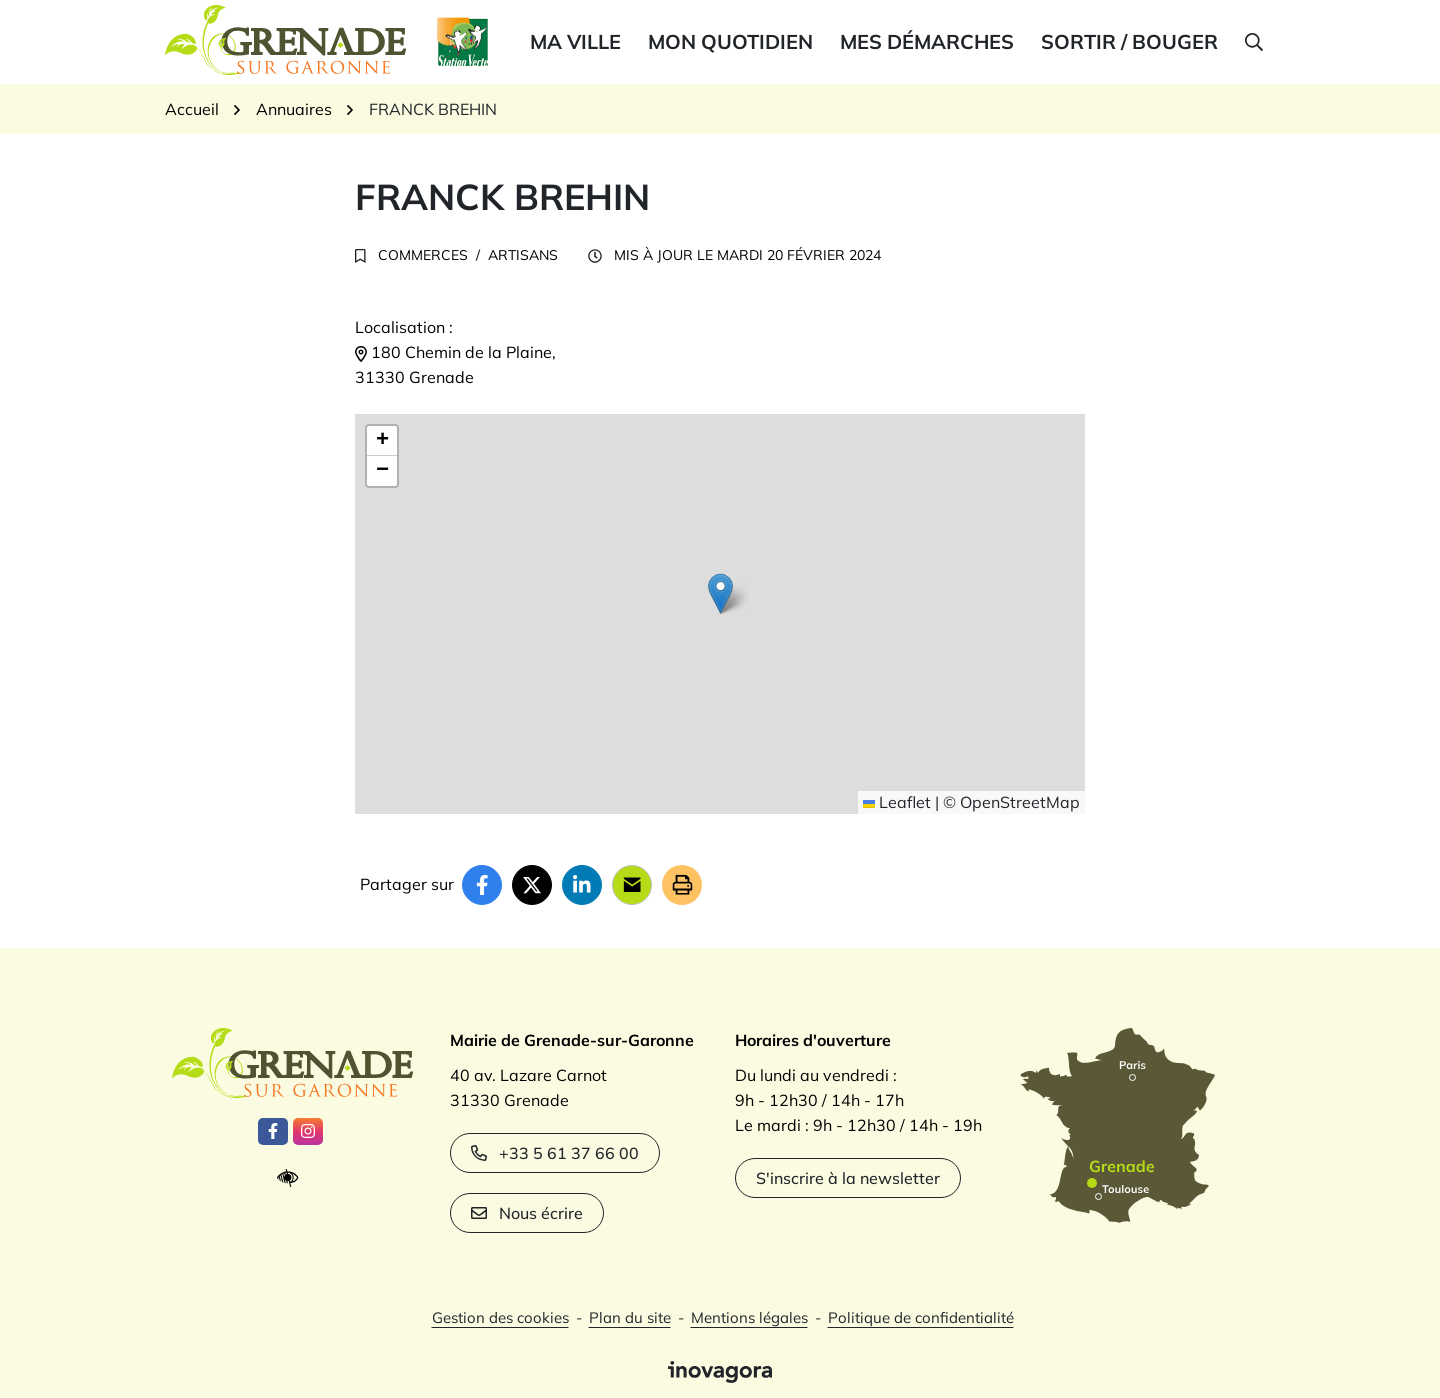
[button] (1252, 42)
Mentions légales (749, 1317)
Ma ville (575, 41)
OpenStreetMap (1020, 802)
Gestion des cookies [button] (500, 1317)
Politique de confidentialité (921, 1317)
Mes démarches (927, 41)
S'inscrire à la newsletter (848, 1178)
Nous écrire (527, 1213)
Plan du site (630, 1317)
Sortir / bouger (1129, 41)
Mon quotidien (730, 41)
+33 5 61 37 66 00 (555, 1153)
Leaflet (897, 802)
